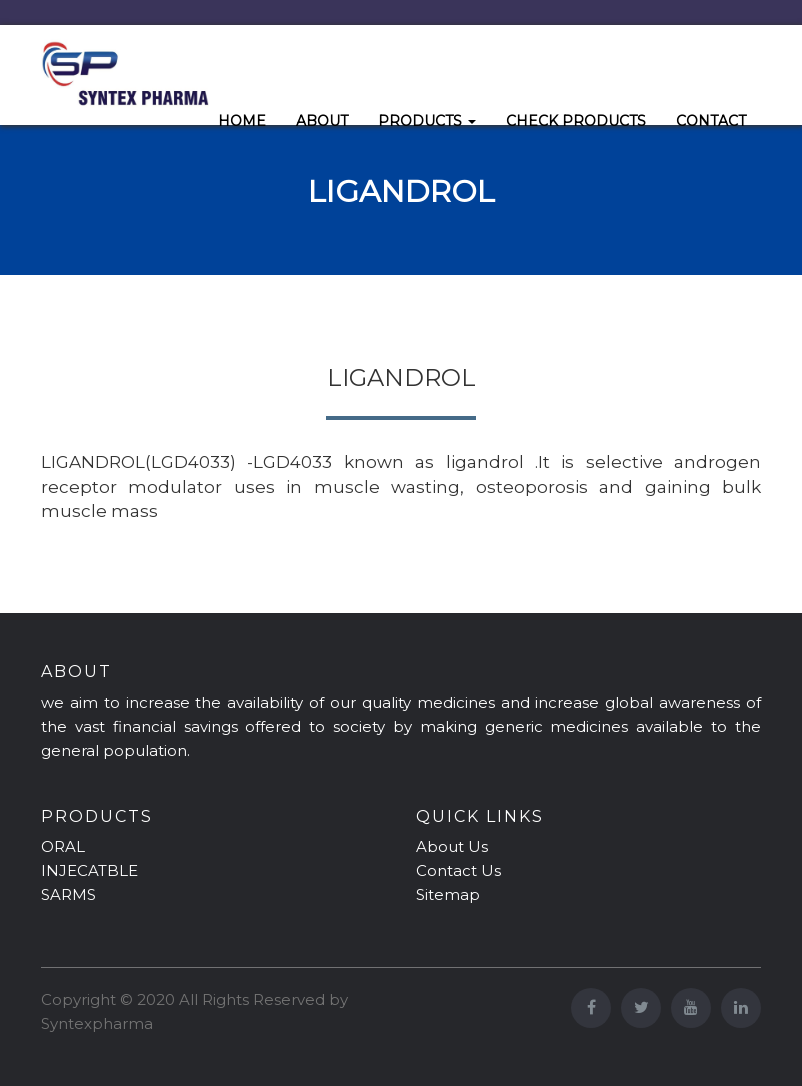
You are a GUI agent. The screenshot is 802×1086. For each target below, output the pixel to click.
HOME (242, 121)
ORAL (63, 846)
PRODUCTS (427, 121)
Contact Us (458, 870)
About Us (452, 846)
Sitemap (448, 894)
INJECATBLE (89, 870)
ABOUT (322, 121)
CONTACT (711, 121)
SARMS (68, 894)
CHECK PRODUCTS (576, 121)
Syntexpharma (97, 1023)
